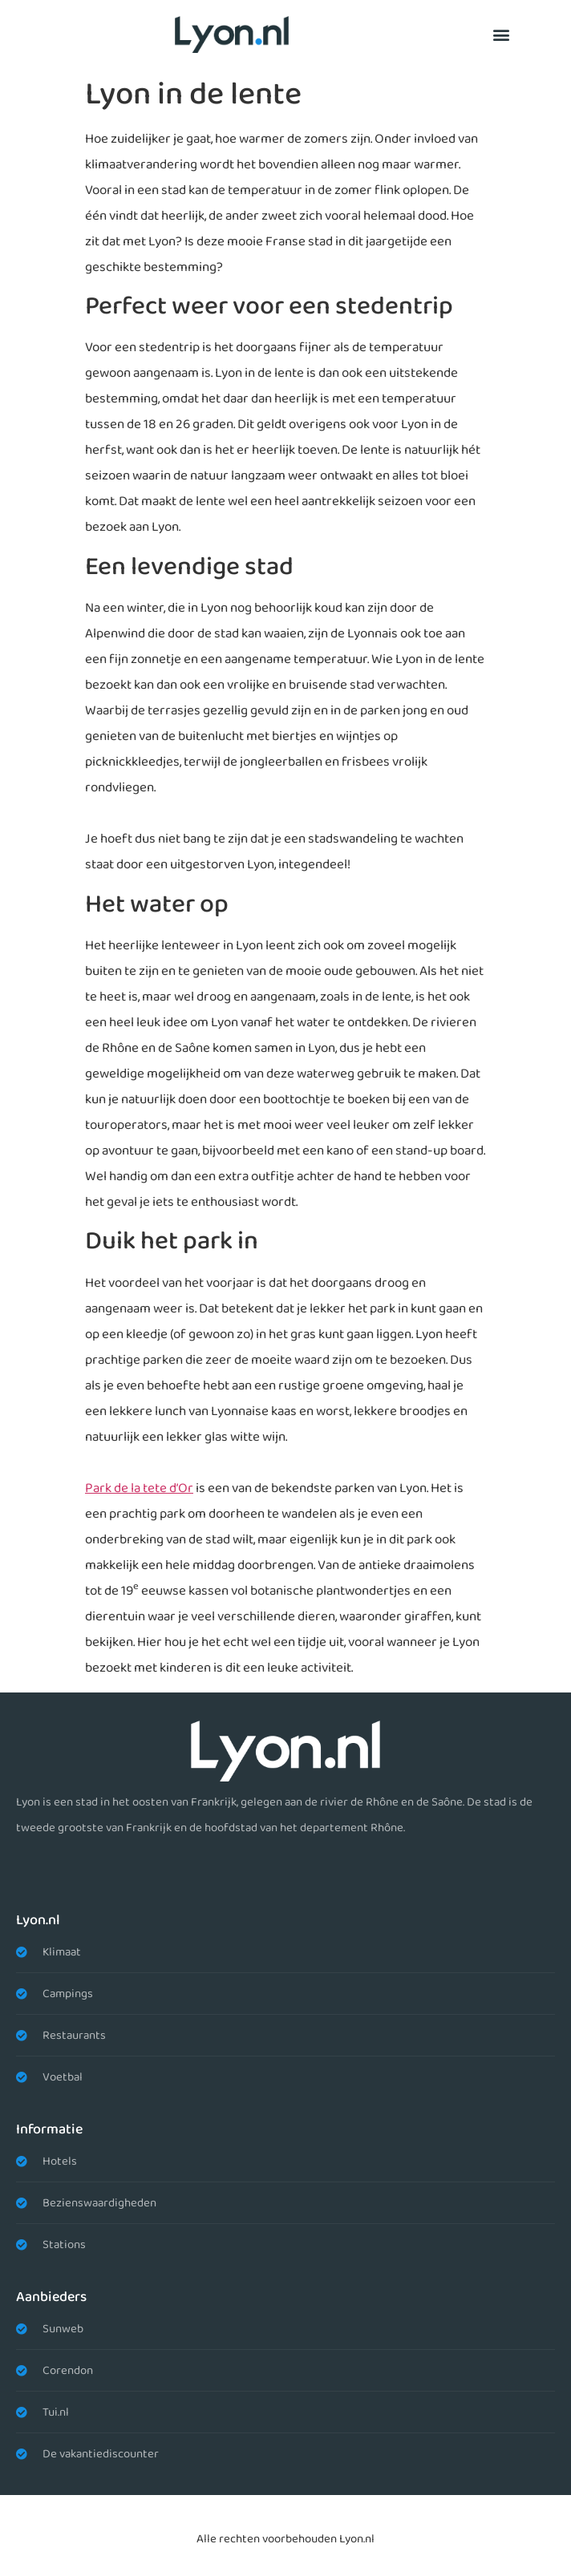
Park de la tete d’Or (139, 1488)
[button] (501, 34)
